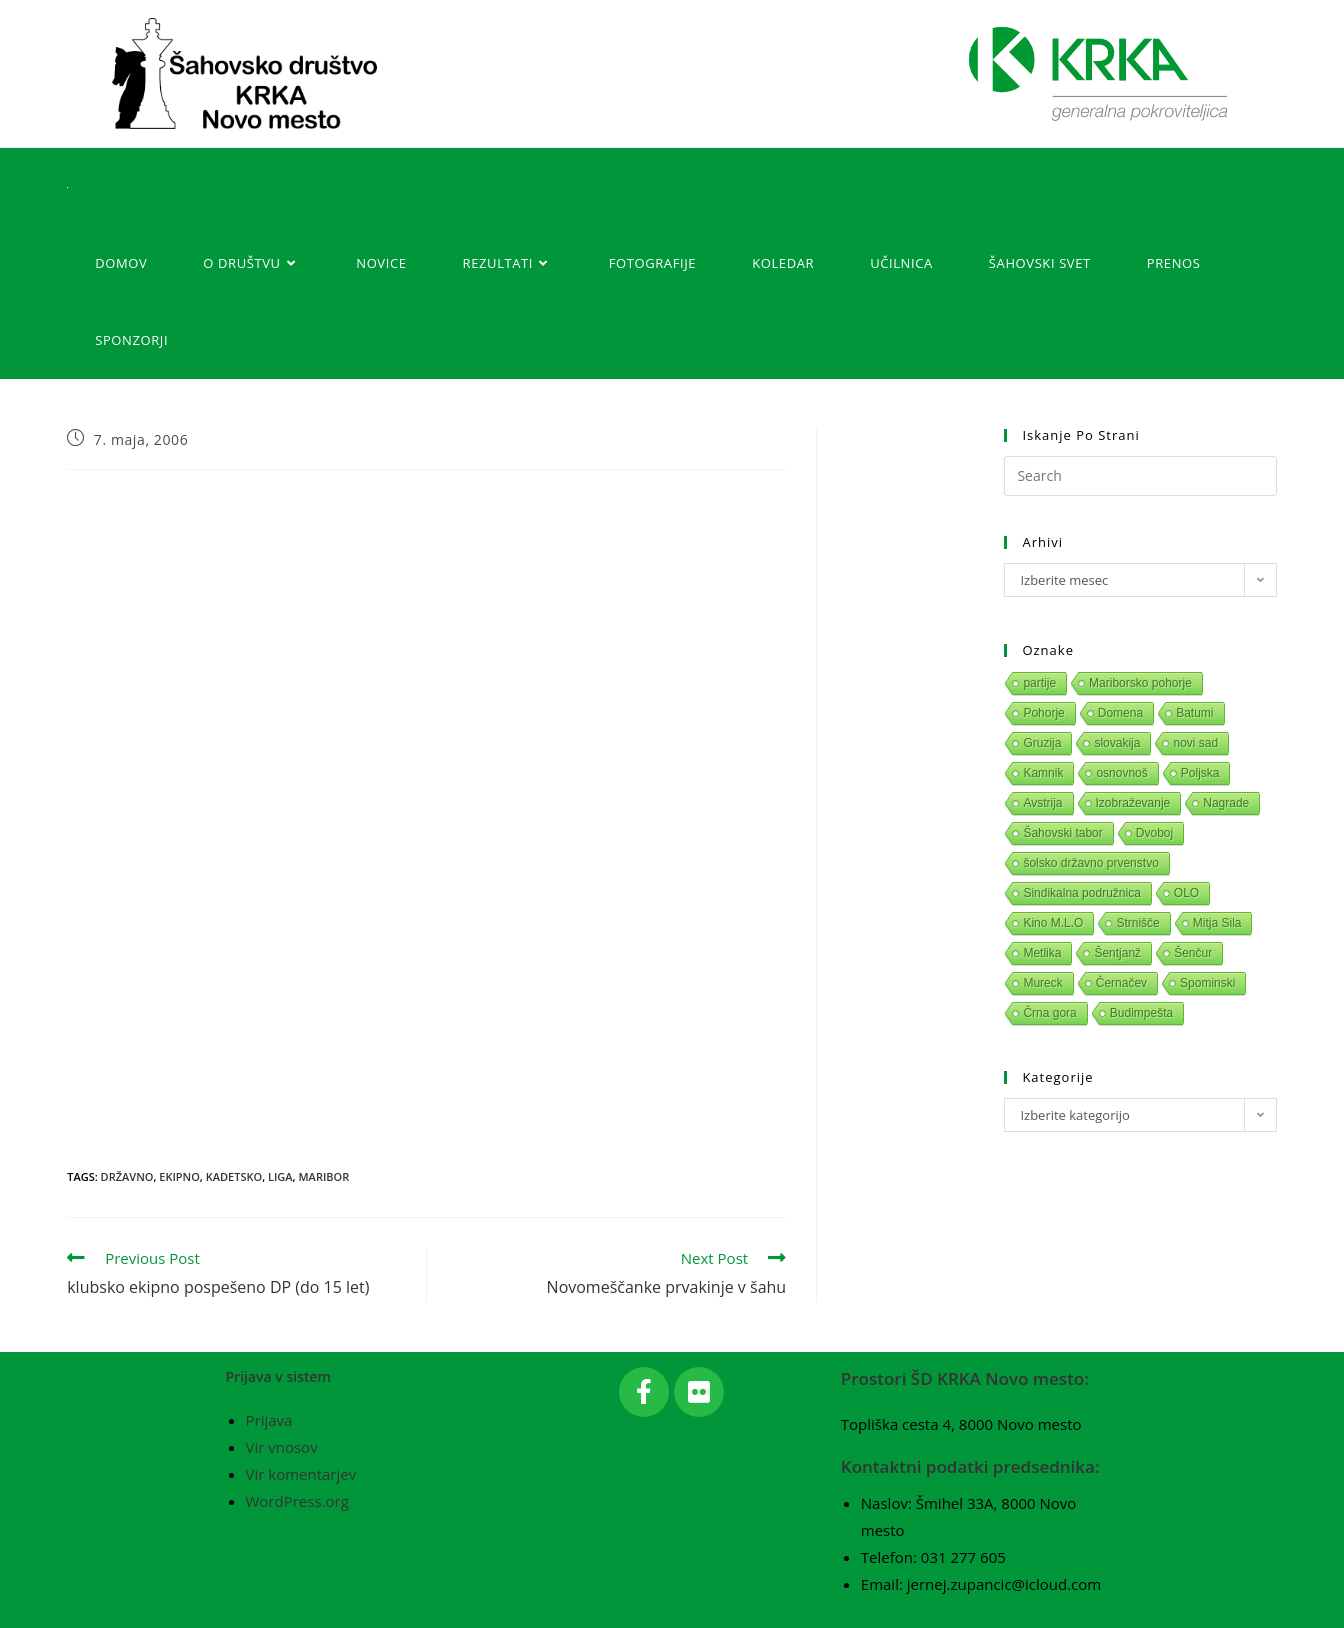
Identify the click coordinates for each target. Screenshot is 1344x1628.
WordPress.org (297, 1501)
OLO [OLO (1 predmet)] (1186, 893)
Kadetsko (234, 1176)
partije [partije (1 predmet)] (1039, 683)
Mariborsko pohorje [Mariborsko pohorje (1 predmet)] (1140, 683)
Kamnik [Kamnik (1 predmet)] (1043, 773)
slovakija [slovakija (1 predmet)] (1117, 743)
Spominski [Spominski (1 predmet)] (1207, 983)
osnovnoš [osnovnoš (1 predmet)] (1121, 773)
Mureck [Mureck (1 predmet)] (1042, 983)
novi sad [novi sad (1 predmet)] (1195, 743)
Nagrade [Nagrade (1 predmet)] (1226, 803)
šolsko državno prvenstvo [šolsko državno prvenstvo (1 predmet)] (1090, 863)
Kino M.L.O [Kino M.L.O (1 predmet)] (1053, 923)
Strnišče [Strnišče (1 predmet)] (1137, 923)
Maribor (323, 1176)
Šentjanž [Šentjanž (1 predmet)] (1117, 953)
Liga (280, 1176)
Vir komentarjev (301, 1474)
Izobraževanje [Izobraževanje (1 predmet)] (1133, 803)
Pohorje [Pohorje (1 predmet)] (1043, 713)
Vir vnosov (282, 1447)
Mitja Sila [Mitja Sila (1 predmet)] (1217, 923)
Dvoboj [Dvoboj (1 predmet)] (1154, 833)
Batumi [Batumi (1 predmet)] (1194, 713)
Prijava (269, 1420)
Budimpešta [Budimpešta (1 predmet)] (1141, 1013)
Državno (127, 1176)
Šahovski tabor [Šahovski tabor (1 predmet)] (1062, 833)
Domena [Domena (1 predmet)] (1120, 713)
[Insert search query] (1140, 476)
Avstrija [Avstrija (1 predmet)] (1042, 803)
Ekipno (179, 1176)
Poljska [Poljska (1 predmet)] (1200, 773)
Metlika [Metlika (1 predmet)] (1042, 953)
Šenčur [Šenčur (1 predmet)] (1193, 953)
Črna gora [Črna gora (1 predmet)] (1049, 1013)
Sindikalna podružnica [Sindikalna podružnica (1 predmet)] (1081, 893)
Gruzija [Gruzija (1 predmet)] (1042, 743)
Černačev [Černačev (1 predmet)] (1121, 983)
